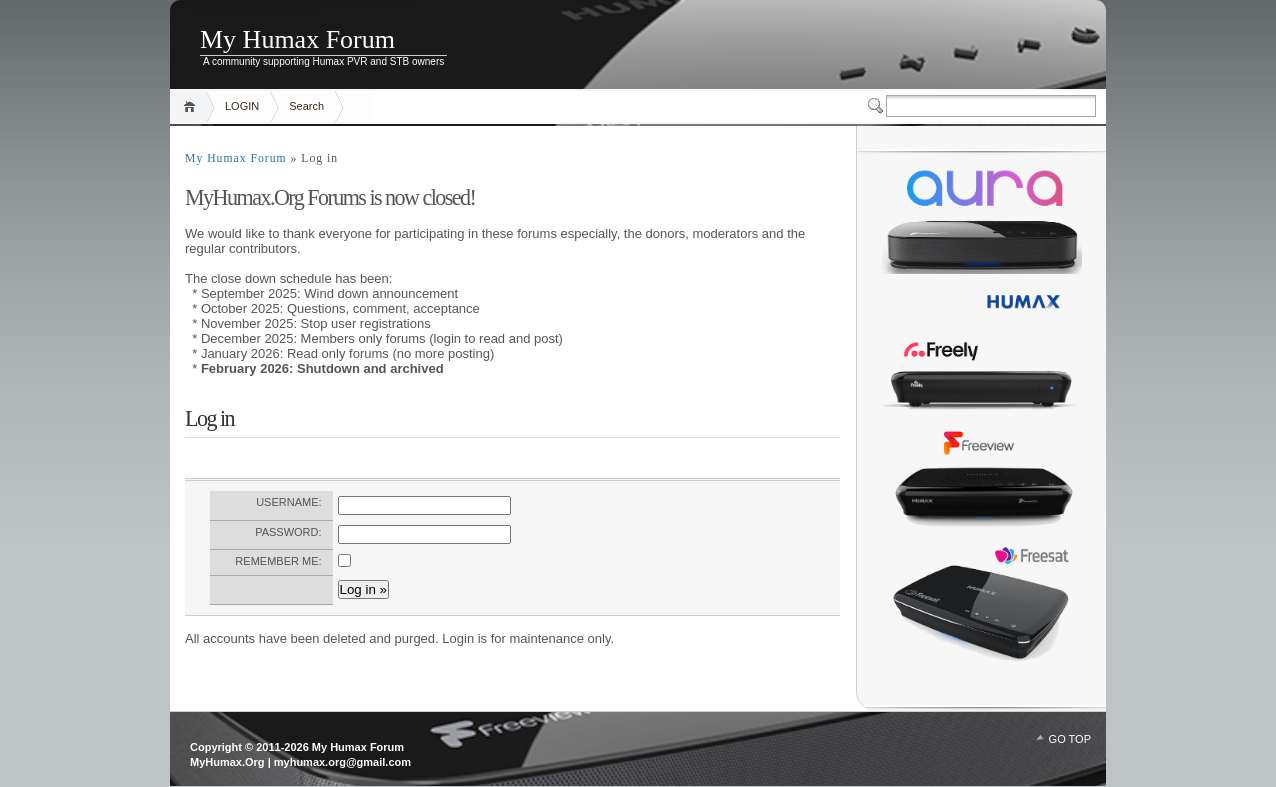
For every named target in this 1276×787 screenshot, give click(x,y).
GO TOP (1070, 739)
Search (306, 106)
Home (192, 106)
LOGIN (242, 106)
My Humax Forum (297, 39)
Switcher (877, 106)
